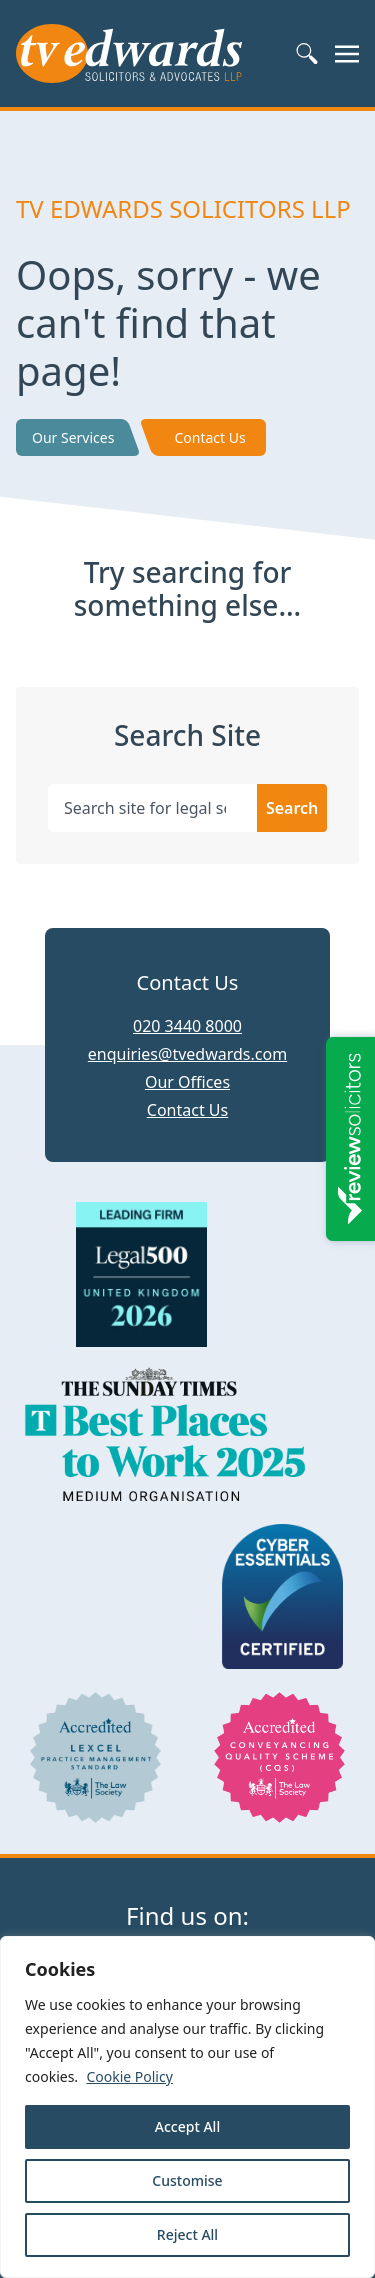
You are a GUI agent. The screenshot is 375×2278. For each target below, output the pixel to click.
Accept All (187, 2126)
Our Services (73, 437)
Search (292, 808)
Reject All (187, 2234)
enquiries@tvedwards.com (187, 1054)
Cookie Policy (129, 2076)
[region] (187, 2107)
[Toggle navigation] (347, 53)
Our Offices (187, 1082)
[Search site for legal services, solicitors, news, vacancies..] (152, 808)
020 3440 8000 (187, 1026)
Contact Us (209, 437)
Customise (187, 2180)
